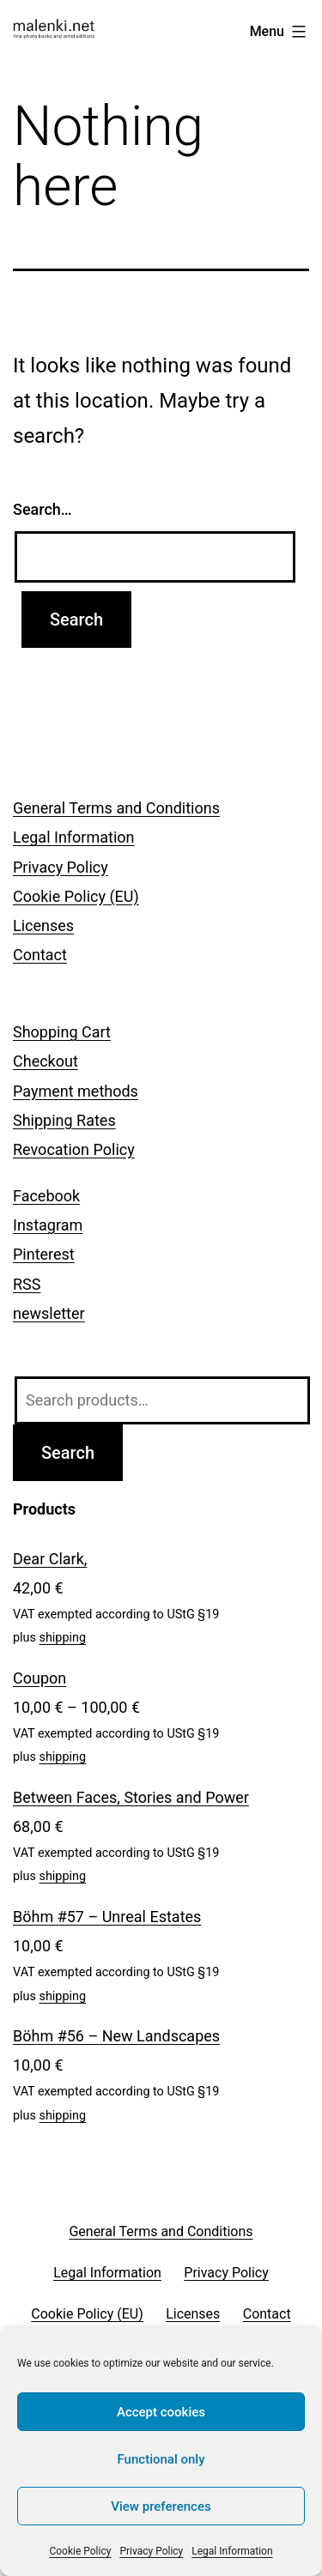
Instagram (47, 1225)
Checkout (45, 1061)
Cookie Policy (80, 2551)
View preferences (160, 2506)
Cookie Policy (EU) (76, 896)
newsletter (49, 1313)
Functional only (161, 2459)
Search (67, 1452)
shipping (63, 1637)
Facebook (46, 1196)
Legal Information (231, 2551)
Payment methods (75, 1091)
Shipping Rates (64, 1120)
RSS (26, 1284)
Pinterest (44, 1254)
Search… (42, 509)
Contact (40, 955)
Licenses (43, 925)
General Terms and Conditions (116, 808)
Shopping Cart (62, 1032)
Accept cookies (161, 2412)
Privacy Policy (151, 2551)
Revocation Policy (74, 1149)
